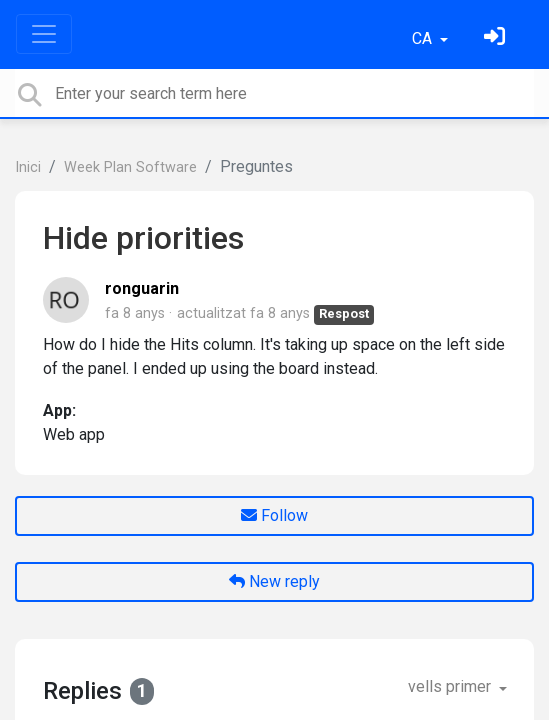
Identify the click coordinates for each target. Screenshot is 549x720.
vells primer (451, 686)
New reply (274, 581)
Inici (28, 167)
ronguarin (142, 288)
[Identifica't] (497, 38)
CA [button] (424, 38)
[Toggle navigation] (44, 34)
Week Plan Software (130, 167)
